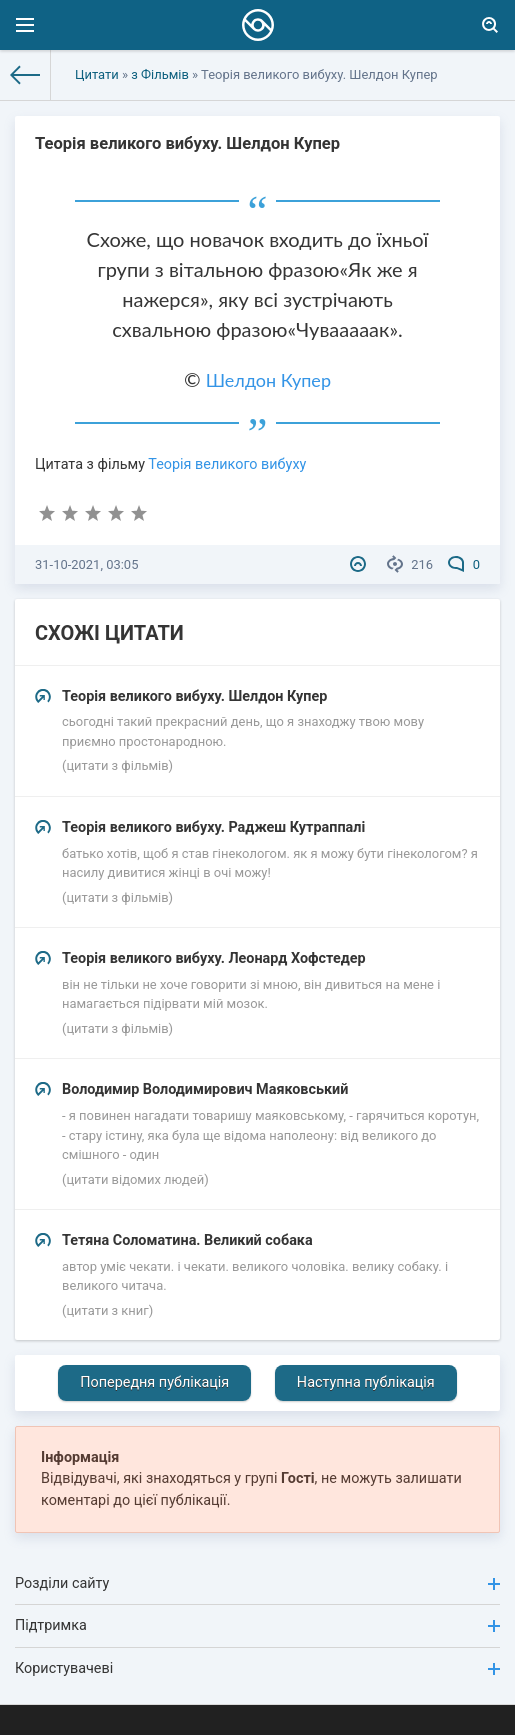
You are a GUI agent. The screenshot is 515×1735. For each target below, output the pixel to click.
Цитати (97, 74)
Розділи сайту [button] (257, 1583)
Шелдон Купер (268, 380)
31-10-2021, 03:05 (86, 564)
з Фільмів (160, 74)
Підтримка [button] (257, 1625)
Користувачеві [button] (257, 1668)
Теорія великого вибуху (227, 464)
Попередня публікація (154, 1382)
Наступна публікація (366, 1382)
